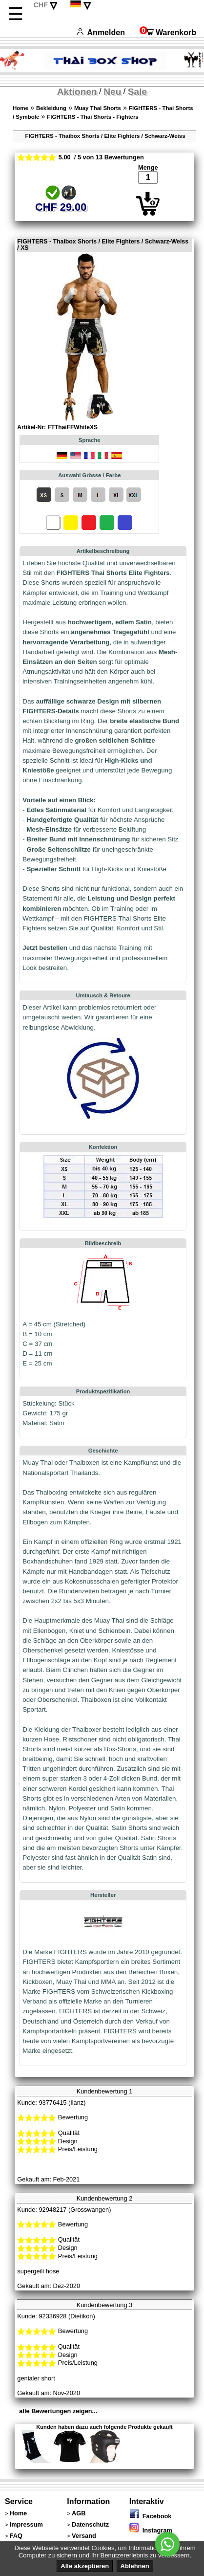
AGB (78, 2513)
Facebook (150, 2516)
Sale (137, 92)
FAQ (16, 2535)
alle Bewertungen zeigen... (58, 2411)
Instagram (150, 2530)
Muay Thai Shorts (97, 108)
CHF (40, 5)
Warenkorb (168, 32)
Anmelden (100, 32)
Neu (112, 92)
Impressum (26, 2524)
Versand (84, 2535)
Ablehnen (135, 2566)
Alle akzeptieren (85, 2566)
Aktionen (77, 92)
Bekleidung (51, 108)
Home (20, 108)
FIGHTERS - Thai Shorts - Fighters (92, 117)
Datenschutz (90, 2524)
